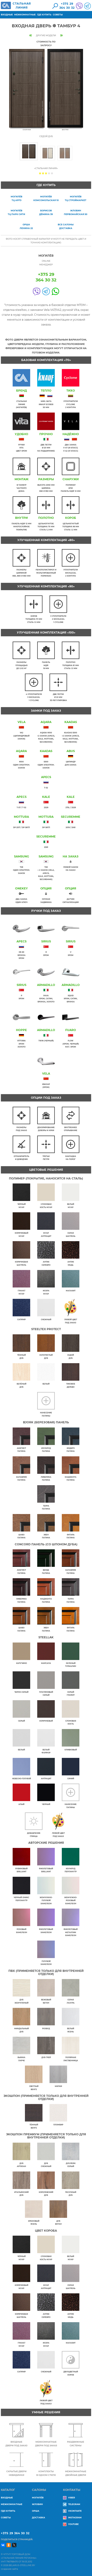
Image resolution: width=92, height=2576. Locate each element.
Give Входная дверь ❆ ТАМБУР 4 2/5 (43, 173)
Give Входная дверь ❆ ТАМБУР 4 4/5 (49, 173)
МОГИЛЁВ (38, 2497)
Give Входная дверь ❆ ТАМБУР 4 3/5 (46, 173)
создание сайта (9, 2569)
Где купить (44, 14)
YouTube (71, 2524)
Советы (58, 14)
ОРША (35, 2511)
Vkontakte (72, 2511)
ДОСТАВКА (38, 2517)
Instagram (72, 2517)
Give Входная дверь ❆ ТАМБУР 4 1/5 (40, 173)
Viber (69, 2497)
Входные (7, 14)
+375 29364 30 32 (67, 5)
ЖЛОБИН (37, 2504)
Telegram (71, 2504)
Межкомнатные (25, 14)
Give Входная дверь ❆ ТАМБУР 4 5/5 (52, 173)
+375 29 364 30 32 (15, 2533)
